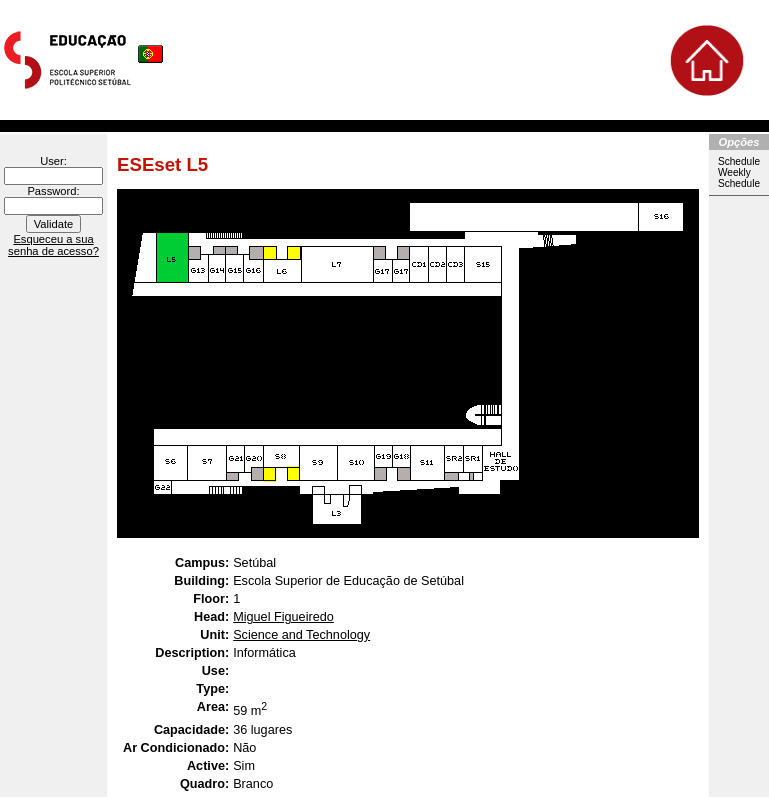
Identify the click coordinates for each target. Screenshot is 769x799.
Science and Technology (301, 635)
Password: (53, 191)
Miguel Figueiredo (283, 617)
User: (53, 161)
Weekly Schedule (739, 178)
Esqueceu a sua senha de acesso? (53, 245)
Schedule (739, 161)
